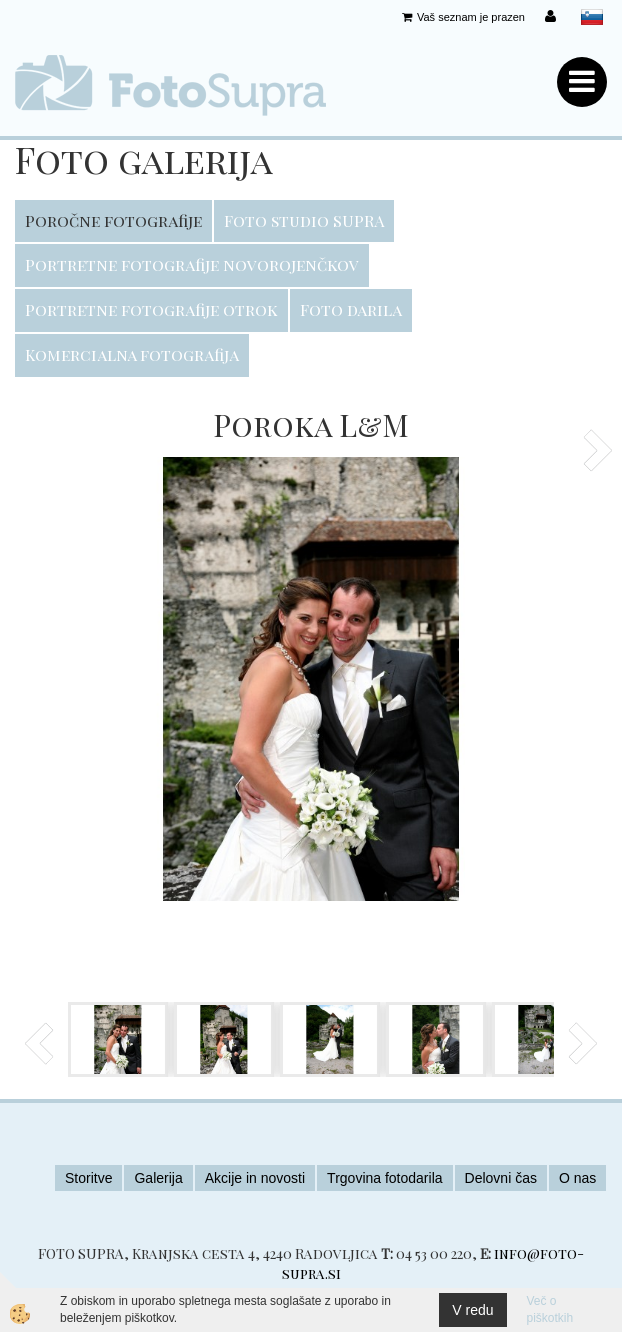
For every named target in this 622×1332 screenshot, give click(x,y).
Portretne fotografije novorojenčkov (192, 264)
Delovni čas (501, 1178)
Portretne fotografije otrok (151, 309)
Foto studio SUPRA (304, 220)
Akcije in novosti (255, 1178)
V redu (472, 1310)
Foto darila (351, 309)
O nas (577, 1178)
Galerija (158, 1178)
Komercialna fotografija (132, 354)
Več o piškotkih (550, 1309)
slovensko (592, 17)
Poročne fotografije (113, 220)
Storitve (88, 1178)
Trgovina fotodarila (384, 1178)
